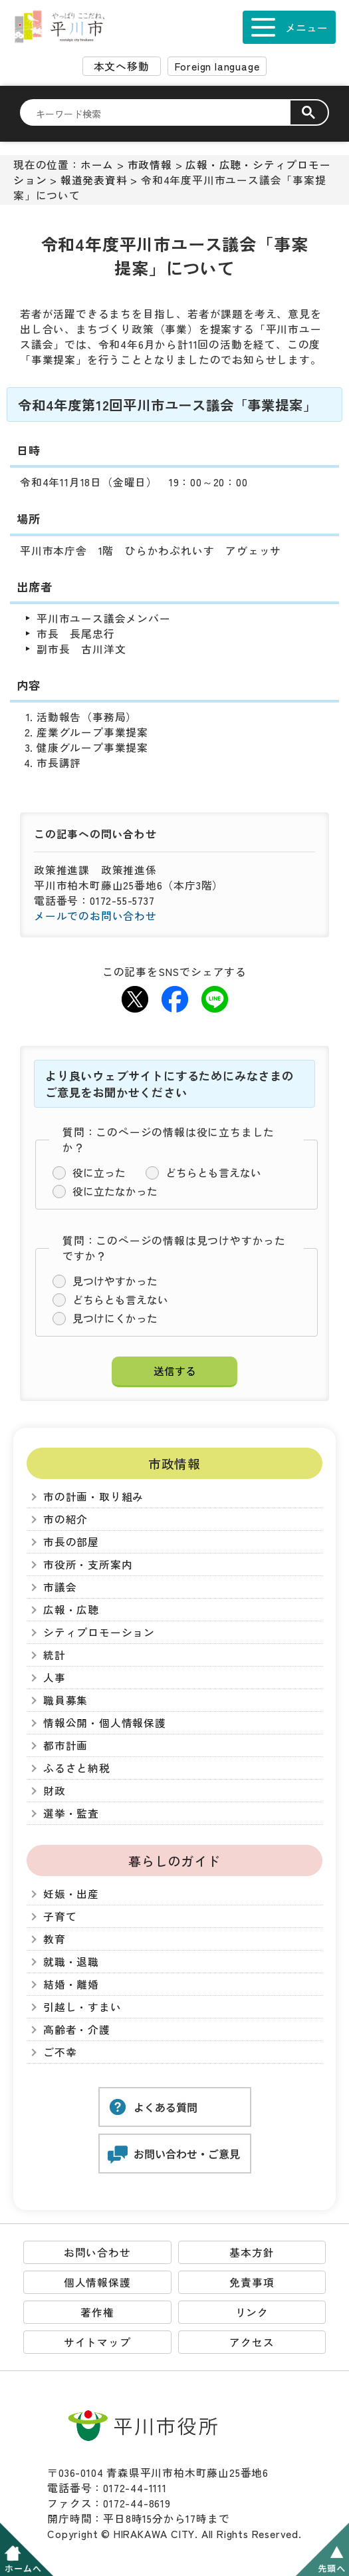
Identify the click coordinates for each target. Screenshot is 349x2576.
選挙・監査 (71, 1813)
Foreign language (217, 66)
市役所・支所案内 (87, 1564)
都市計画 (65, 1745)
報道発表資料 (94, 180)
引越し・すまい (82, 2006)
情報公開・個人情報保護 (104, 1722)
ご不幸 (59, 2052)
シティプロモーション (99, 1632)
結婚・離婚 (71, 1984)
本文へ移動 (122, 66)
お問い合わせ (97, 2252)
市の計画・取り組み (93, 1496)
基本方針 (251, 2252)
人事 (54, 1677)
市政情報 (150, 164)
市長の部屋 (71, 1541)
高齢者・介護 (76, 2029)
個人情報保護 (97, 2282)
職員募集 (65, 1700)
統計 (54, 1655)
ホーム (97, 164)
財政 (54, 1790)
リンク (252, 2312)
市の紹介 (65, 1519)
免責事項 (251, 2282)
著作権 (97, 2312)
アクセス (251, 2342)
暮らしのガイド (174, 1860)
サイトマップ (97, 2342)
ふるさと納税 (76, 1768)
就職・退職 (71, 1961)
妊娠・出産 (71, 1893)
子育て (59, 1916)
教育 (54, 1939)
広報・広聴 (71, 1609)
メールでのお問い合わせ (95, 915)
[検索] (163, 113)
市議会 (59, 1587)
